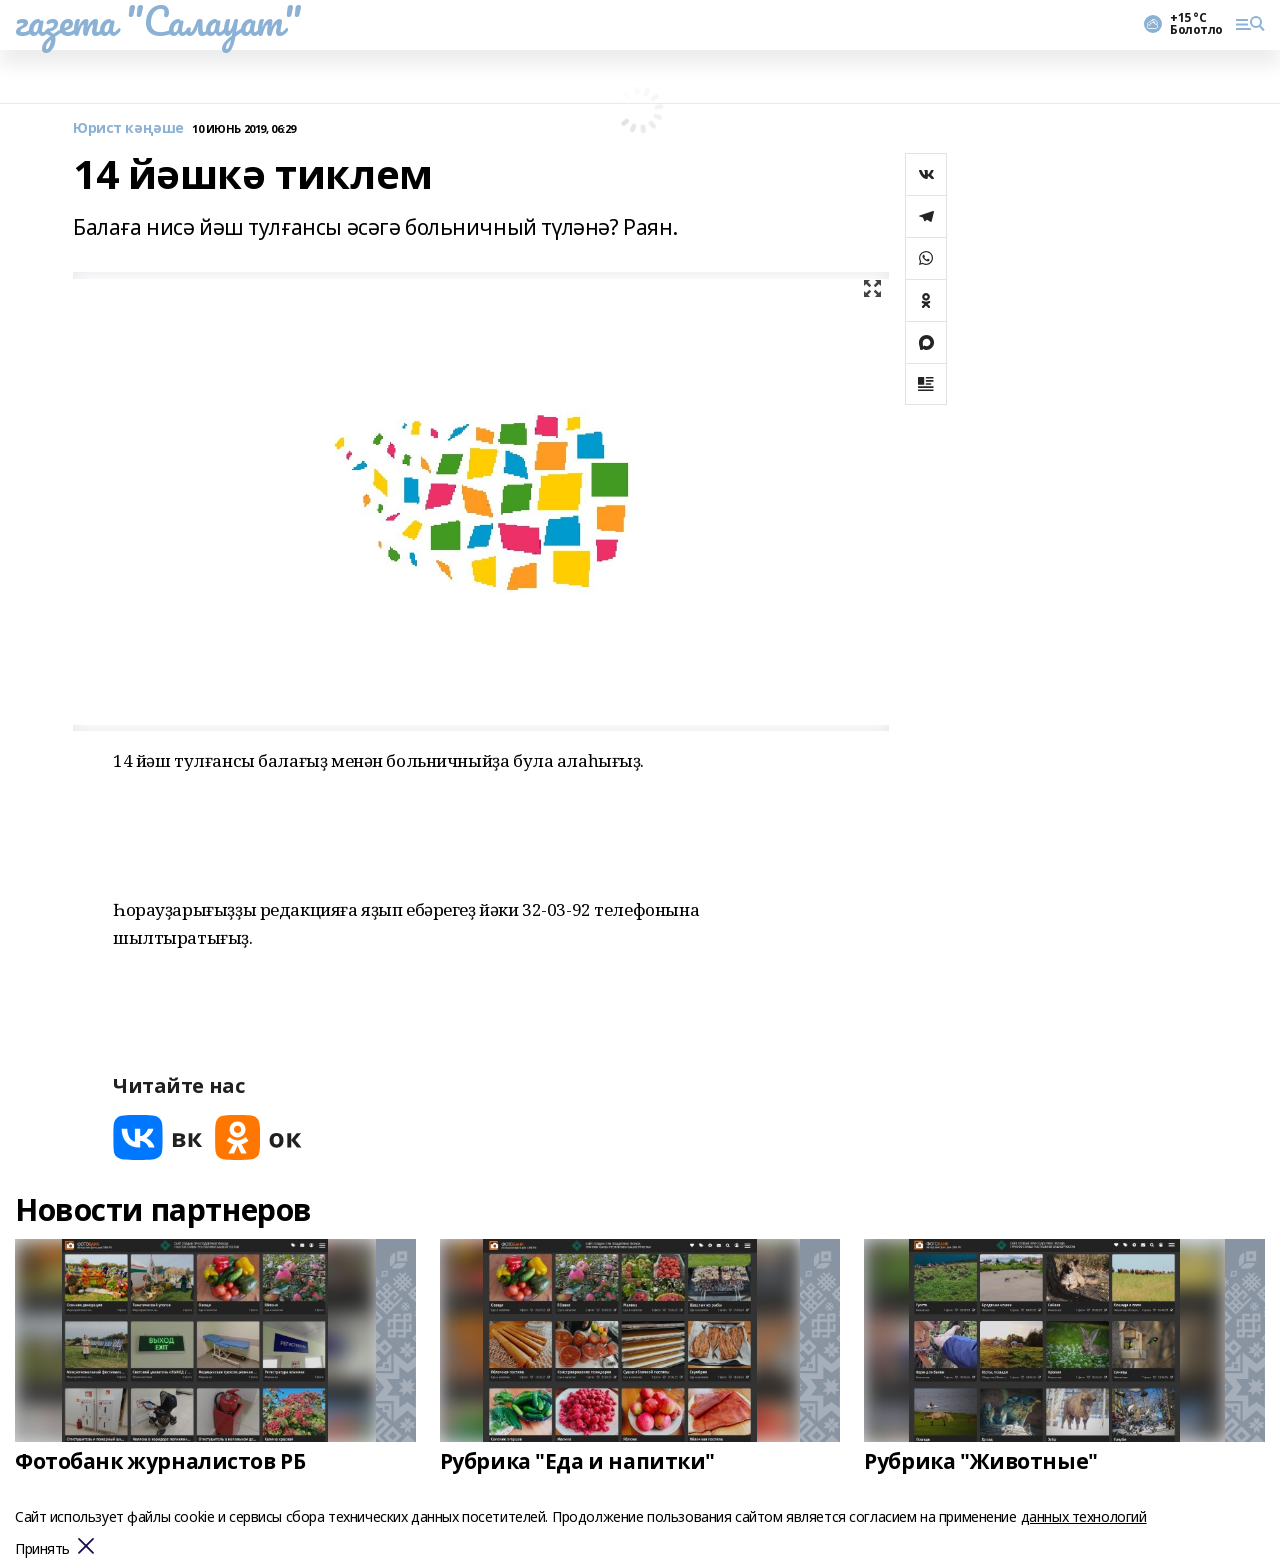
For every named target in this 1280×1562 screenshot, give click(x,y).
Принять (42, 1549)
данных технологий (1084, 1516)
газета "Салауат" (158, 21)
